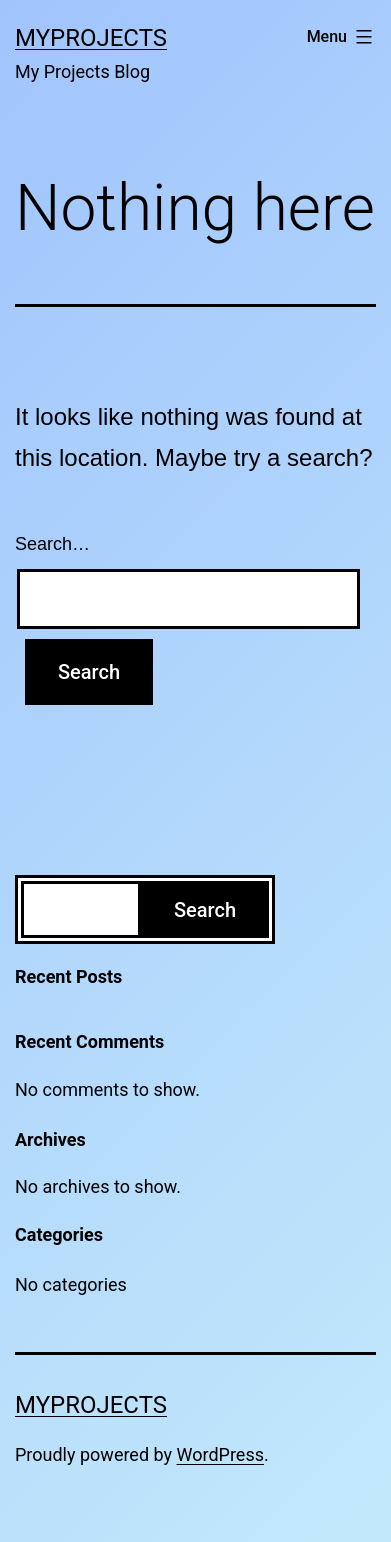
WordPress (220, 1454)
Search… (52, 544)
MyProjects (91, 38)
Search (205, 910)
